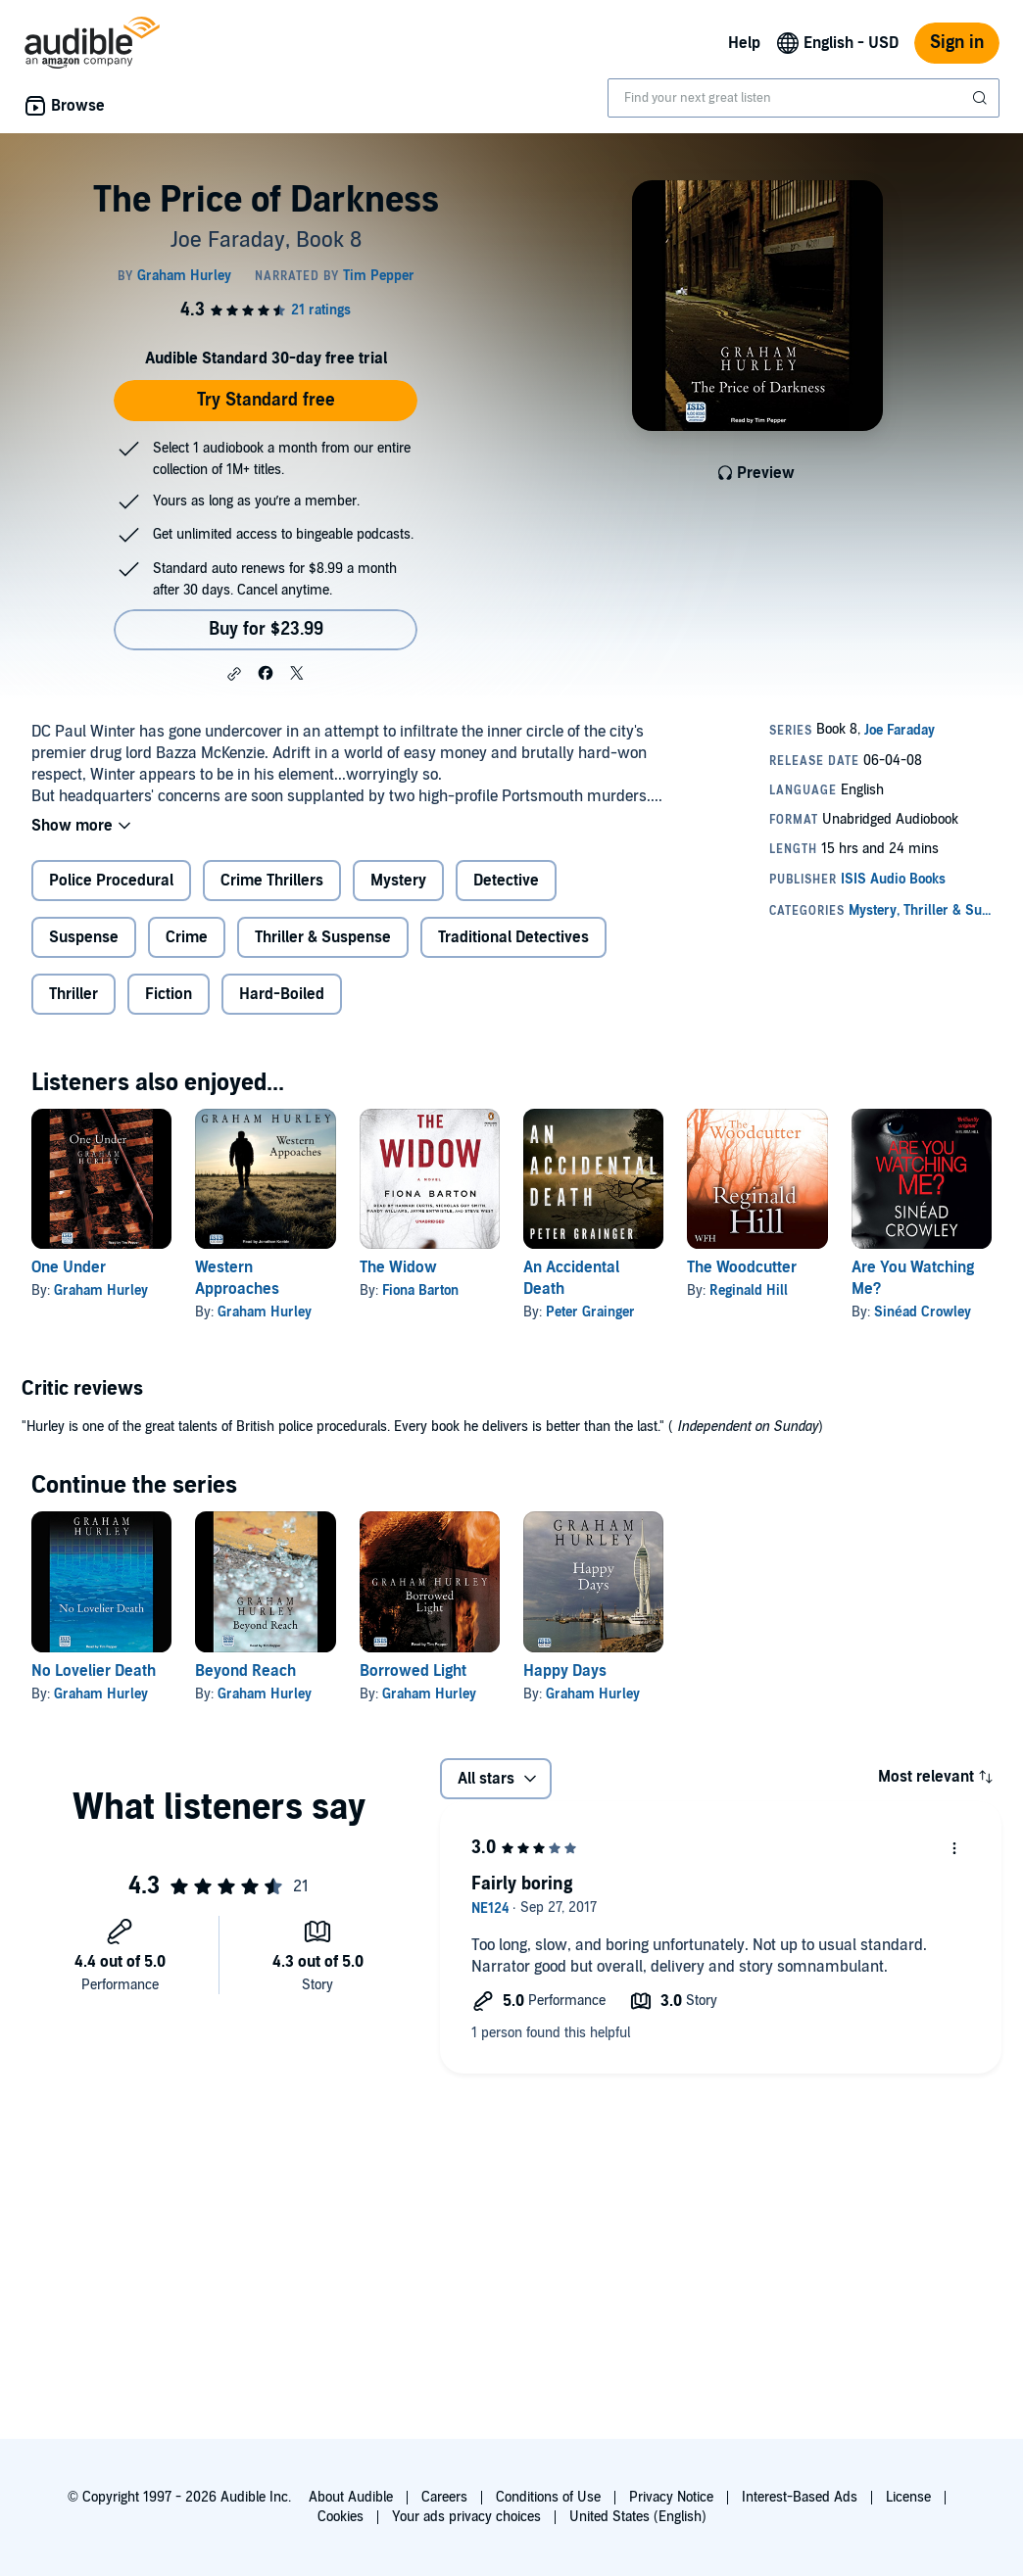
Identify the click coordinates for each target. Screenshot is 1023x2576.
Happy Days (565, 1671)
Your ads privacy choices (466, 2516)
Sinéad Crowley (922, 1312)
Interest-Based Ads (799, 2497)
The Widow (398, 1267)
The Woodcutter (742, 1267)
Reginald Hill (748, 1290)
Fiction (168, 994)
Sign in (957, 42)
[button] (234, 674)
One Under (68, 1267)
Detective (506, 880)
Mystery (398, 880)
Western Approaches (237, 1278)
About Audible (351, 2497)
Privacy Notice (671, 2497)
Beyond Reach (245, 1671)
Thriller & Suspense (323, 937)
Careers (444, 2497)
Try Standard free (266, 400)
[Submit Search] (981, 98)
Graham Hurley (101, 1290)
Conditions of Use (548, 2497)
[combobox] (803, 98)
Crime (187, 937)
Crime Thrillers (271, 880)
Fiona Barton (420, 1290)
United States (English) (637, 2516)
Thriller (73, 994)
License (908, 2497)
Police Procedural (111, 880)
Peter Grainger (590, 1312)
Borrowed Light (413, 1671)
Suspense (84, 937)
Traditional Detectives (513, 937)
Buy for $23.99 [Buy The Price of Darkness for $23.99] (266, 629)
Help (744, 43)
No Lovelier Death (93, 1671)
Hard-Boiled (281, 994)
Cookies (340, 2516)
